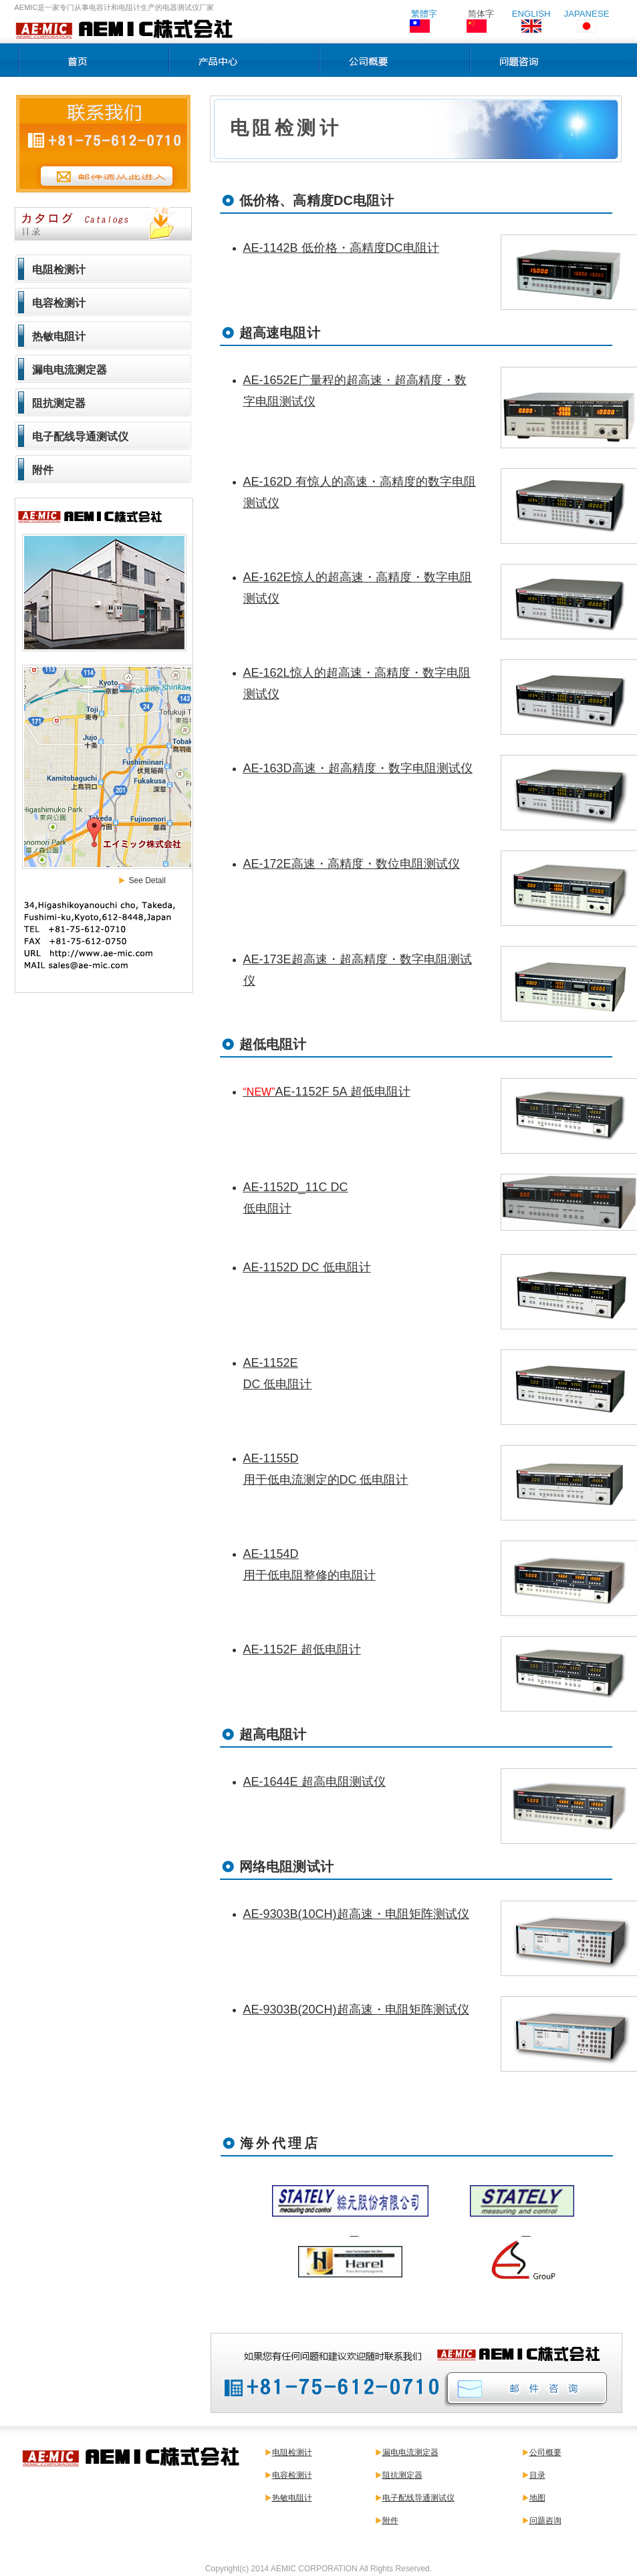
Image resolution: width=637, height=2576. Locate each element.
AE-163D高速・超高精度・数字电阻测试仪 (358, 768)
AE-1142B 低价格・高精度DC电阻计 (341, 248)
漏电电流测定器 (69, 369)
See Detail (147, 880)
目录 (537, 2475)
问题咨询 (545, 2520)
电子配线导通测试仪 (80, 436)
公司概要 (545, 2452)
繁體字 (424, 14)
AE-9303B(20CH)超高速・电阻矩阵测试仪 (356, 2009)
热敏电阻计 (59, 336)
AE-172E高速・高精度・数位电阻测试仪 (351, 863)
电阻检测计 (59, 269)
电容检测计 (59, 303)
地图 (537, 2498)
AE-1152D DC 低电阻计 (307, 1267)
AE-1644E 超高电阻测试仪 (314, 1781)
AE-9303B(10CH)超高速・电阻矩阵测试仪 (356, 1914)
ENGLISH (531, 14)
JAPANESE (587, 14)
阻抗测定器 (59, 403)
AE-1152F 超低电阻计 (302, 1649)
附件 (42, 470)
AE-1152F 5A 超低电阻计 (326, 1091)
